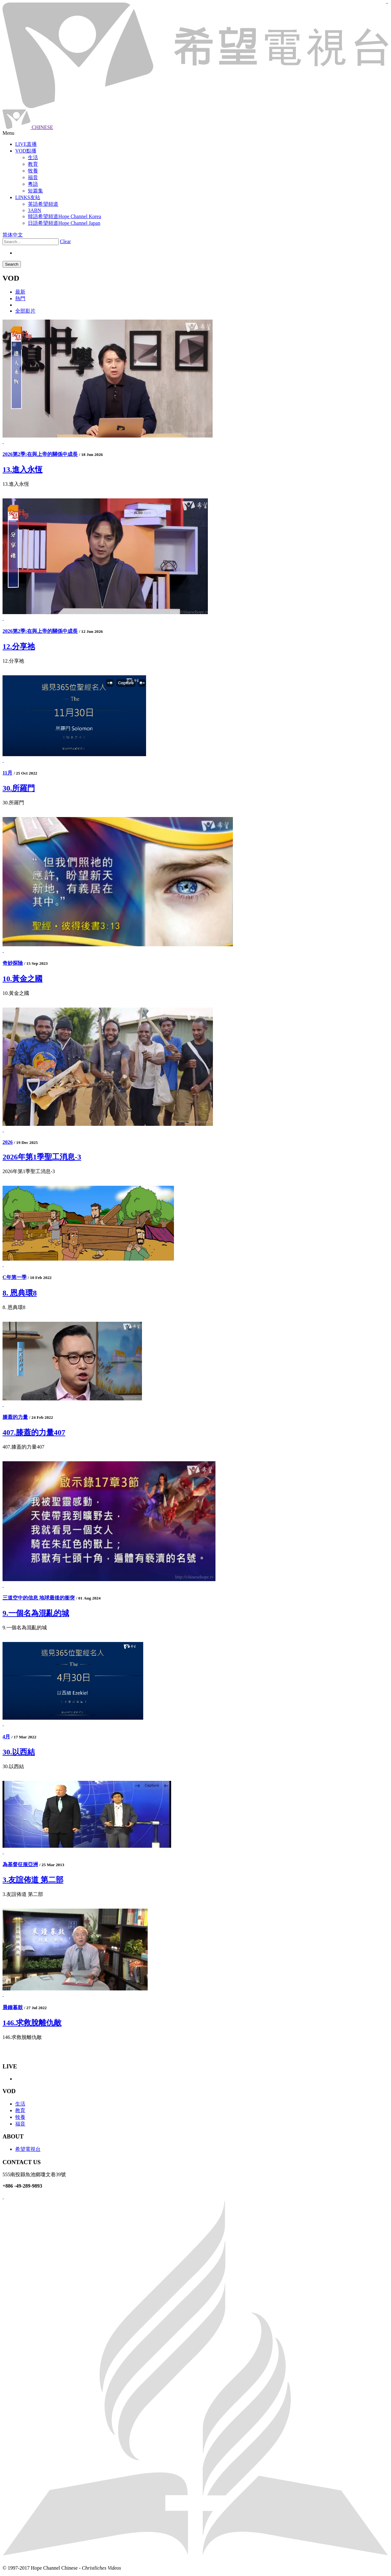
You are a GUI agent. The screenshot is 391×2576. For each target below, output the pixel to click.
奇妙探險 (13, 963)
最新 (20, 292)
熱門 (20, 298)
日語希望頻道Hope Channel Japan (64, 223)
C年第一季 (15, 1277)
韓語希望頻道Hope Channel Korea (64, 216)
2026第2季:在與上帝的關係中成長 (40, 454)
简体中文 (13, 234)
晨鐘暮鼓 (13, 2007)
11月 (7, 772)
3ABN (34, 210)
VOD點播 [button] (25, 150)
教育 (20, 2110)
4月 (6, 1736)
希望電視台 (28, 2149)
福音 (20, 2123)
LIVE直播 (26, 144)
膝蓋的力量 (15, 1417)
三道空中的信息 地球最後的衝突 (39, 1597)
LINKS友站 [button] (27, 197)
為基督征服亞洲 (20, 1864)
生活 (20, 2103)
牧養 (20, 2117)
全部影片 (25, 311)
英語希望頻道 (43, 204)
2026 (8, 1142)
